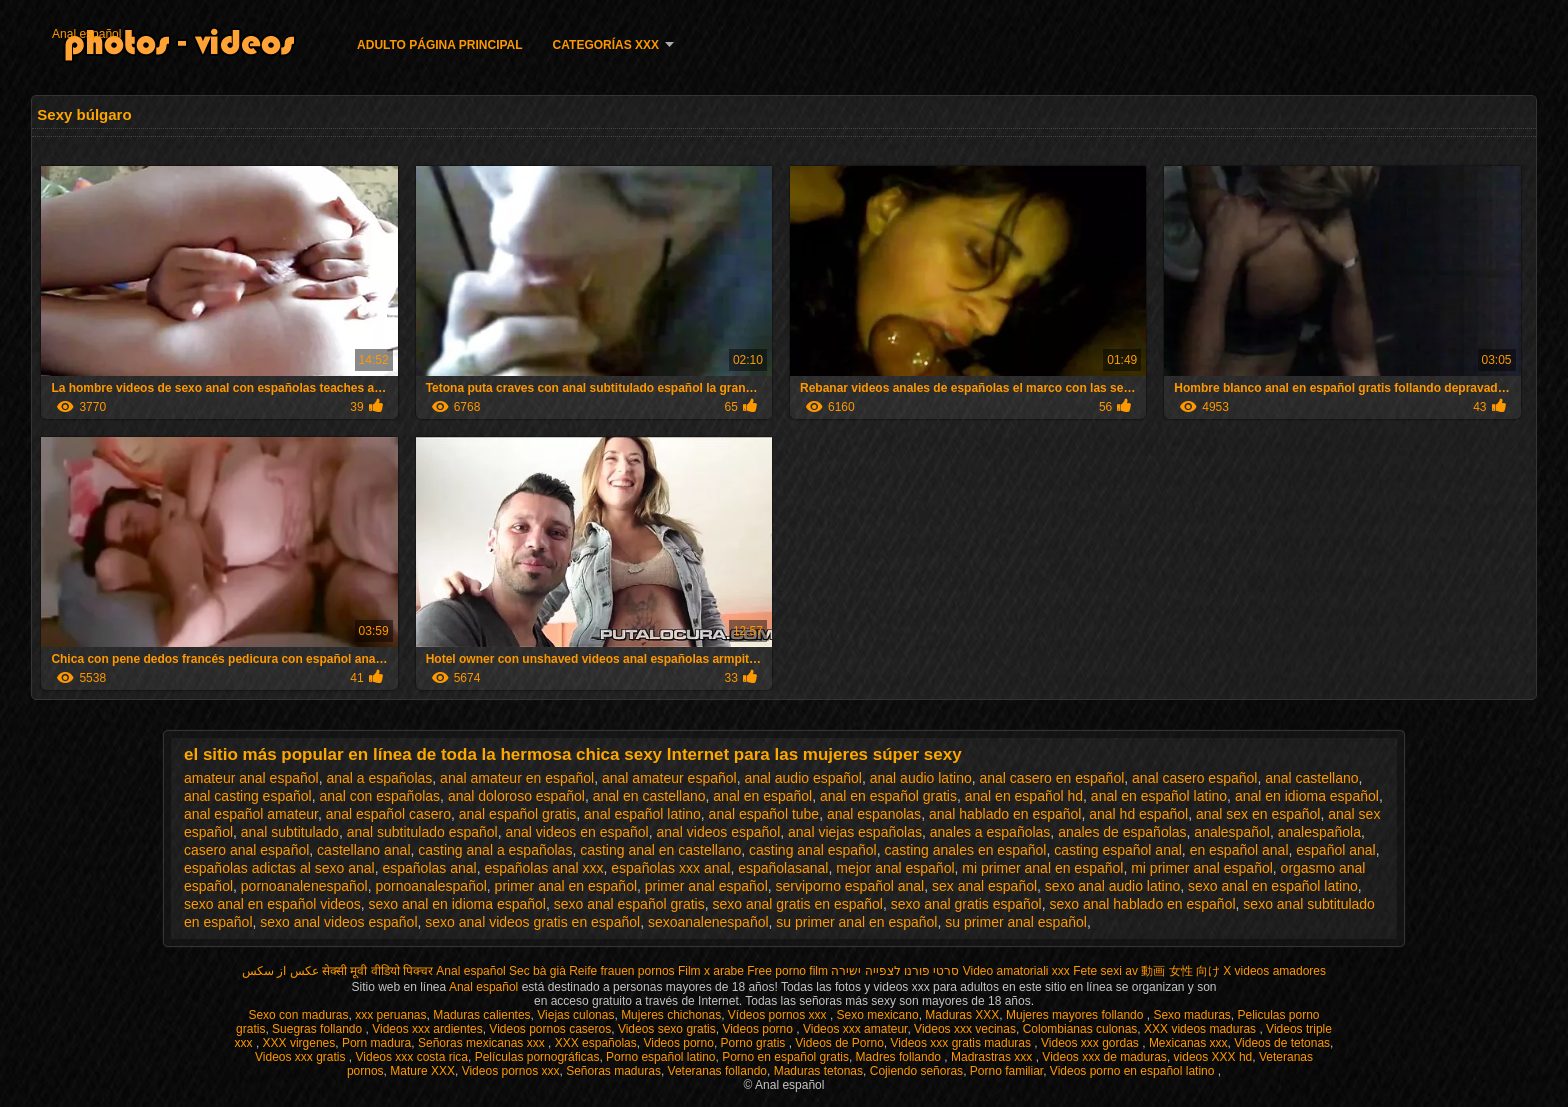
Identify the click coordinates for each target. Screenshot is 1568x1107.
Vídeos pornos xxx (779, 1015)
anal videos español (719, 832)
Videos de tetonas (1282, 1043)
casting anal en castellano (660, 850)
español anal (1335, 850)
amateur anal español (251, 778)
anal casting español (248, 796)
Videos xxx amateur (855, 1029)
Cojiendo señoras (916, 1071)
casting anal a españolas (495, 850)
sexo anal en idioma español (456, 904)
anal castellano (1311, 778)
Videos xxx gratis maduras (963, 1043)
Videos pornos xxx (511, 1071)
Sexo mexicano (878, 1015)
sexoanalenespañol (708, 922)
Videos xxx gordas (1091, 1043)
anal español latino (642, 814)
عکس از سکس (280, 971)
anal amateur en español (517, 778)
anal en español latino (1159, 796)
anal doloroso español (516, 796)
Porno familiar (1006, 1071)
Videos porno (759, 1029)
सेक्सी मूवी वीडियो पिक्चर (377, 971)
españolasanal (783, 868)
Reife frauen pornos (621, 971)
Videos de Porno (839, 1043)
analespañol (1232, 832)
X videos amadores (1274, 971)
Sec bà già (537, 971)
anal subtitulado (290, 832)
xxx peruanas (390, 1015)
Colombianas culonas (1080, 1029)
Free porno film (787, 971)
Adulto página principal (440, 45)
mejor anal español (895, 868)
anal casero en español (1052, 778)
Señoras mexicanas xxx (483, 1043)
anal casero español (1194, 778)
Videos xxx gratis (302, 1057)
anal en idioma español (1307, 796)
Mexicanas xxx (1188, 1043)
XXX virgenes (299, 1043)
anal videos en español (576, 832)
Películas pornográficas (537, 1057)
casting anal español (813, 850)
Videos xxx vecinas (965, 1029)
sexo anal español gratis (629, 904)
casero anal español (246, 850)
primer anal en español (566, 886)
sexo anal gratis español (966, 904)
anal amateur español (669, 778)
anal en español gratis (888, 796)
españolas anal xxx (543, 868)
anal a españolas (379, 778)
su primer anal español (1016, 922)
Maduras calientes (481, 1015)
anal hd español (1138, 814)
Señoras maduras (613, 1071)
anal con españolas (379, 796)
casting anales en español (966, 850)
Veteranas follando (717, 1071)
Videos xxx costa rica (412, 1057)
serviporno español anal (850, 886)
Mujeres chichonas (671, 1015)
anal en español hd (1024, 796)
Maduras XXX (962, 1015)
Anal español (86, 34)
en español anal (1239, 850)
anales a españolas (990, 832)
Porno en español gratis (785, 1057)
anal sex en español (1258, 814)
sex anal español (984, 886)
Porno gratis (755, 1043)
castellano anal (363, 850)
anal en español (762, 796)
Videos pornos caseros (550, 1029)
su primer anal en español (856, 922)
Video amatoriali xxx (1016, 971)
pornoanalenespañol (304, 886)
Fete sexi (1097, 971)
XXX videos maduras (1201, 1029)
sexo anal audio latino (1112, 886)
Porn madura (376, 1043)
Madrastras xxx (993, 1057)
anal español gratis (518, 814)
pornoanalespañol (431, 886)
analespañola (1319, 832)
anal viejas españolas (855, 832)
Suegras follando (318, 1029)
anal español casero (388, 814)
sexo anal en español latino (1273, 886)
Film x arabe (711, 971)
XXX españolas (596, 1043)
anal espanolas (874, 814)
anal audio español (803, 778)
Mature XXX (422, 1071)
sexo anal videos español (338, 922)
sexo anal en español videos (272, 904)
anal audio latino (921, 778)
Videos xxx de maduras (1104, 1057)
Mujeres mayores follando (1076, 1015)
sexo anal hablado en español (1143, 904)
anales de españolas (1122, 832)
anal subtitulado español (422, 832)
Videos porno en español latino (1134, 1071)
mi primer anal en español (1042, 868)
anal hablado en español (1005, 814)
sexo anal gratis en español (798, 904)
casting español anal (1118, 850)
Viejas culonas (575, 1015)
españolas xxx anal (670, 868)
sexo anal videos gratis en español (532, 922)
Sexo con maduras (298, 1015)
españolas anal (429, 868)
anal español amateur (251, 814)
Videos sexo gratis (667, 1029)
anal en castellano (649, 796)
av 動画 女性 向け (1172, 971)
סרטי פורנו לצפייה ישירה (895, 971)
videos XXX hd (1213, 1057)
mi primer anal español (1202, 868)
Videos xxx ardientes (427, 1029)
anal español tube (764, 814)
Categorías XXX (606, 45)
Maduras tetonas (818, 1071)
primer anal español (706, 886)
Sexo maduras (1191, 1015)
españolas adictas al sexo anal (279, 868)
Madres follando (900, 1057)
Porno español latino (660, 1057)
